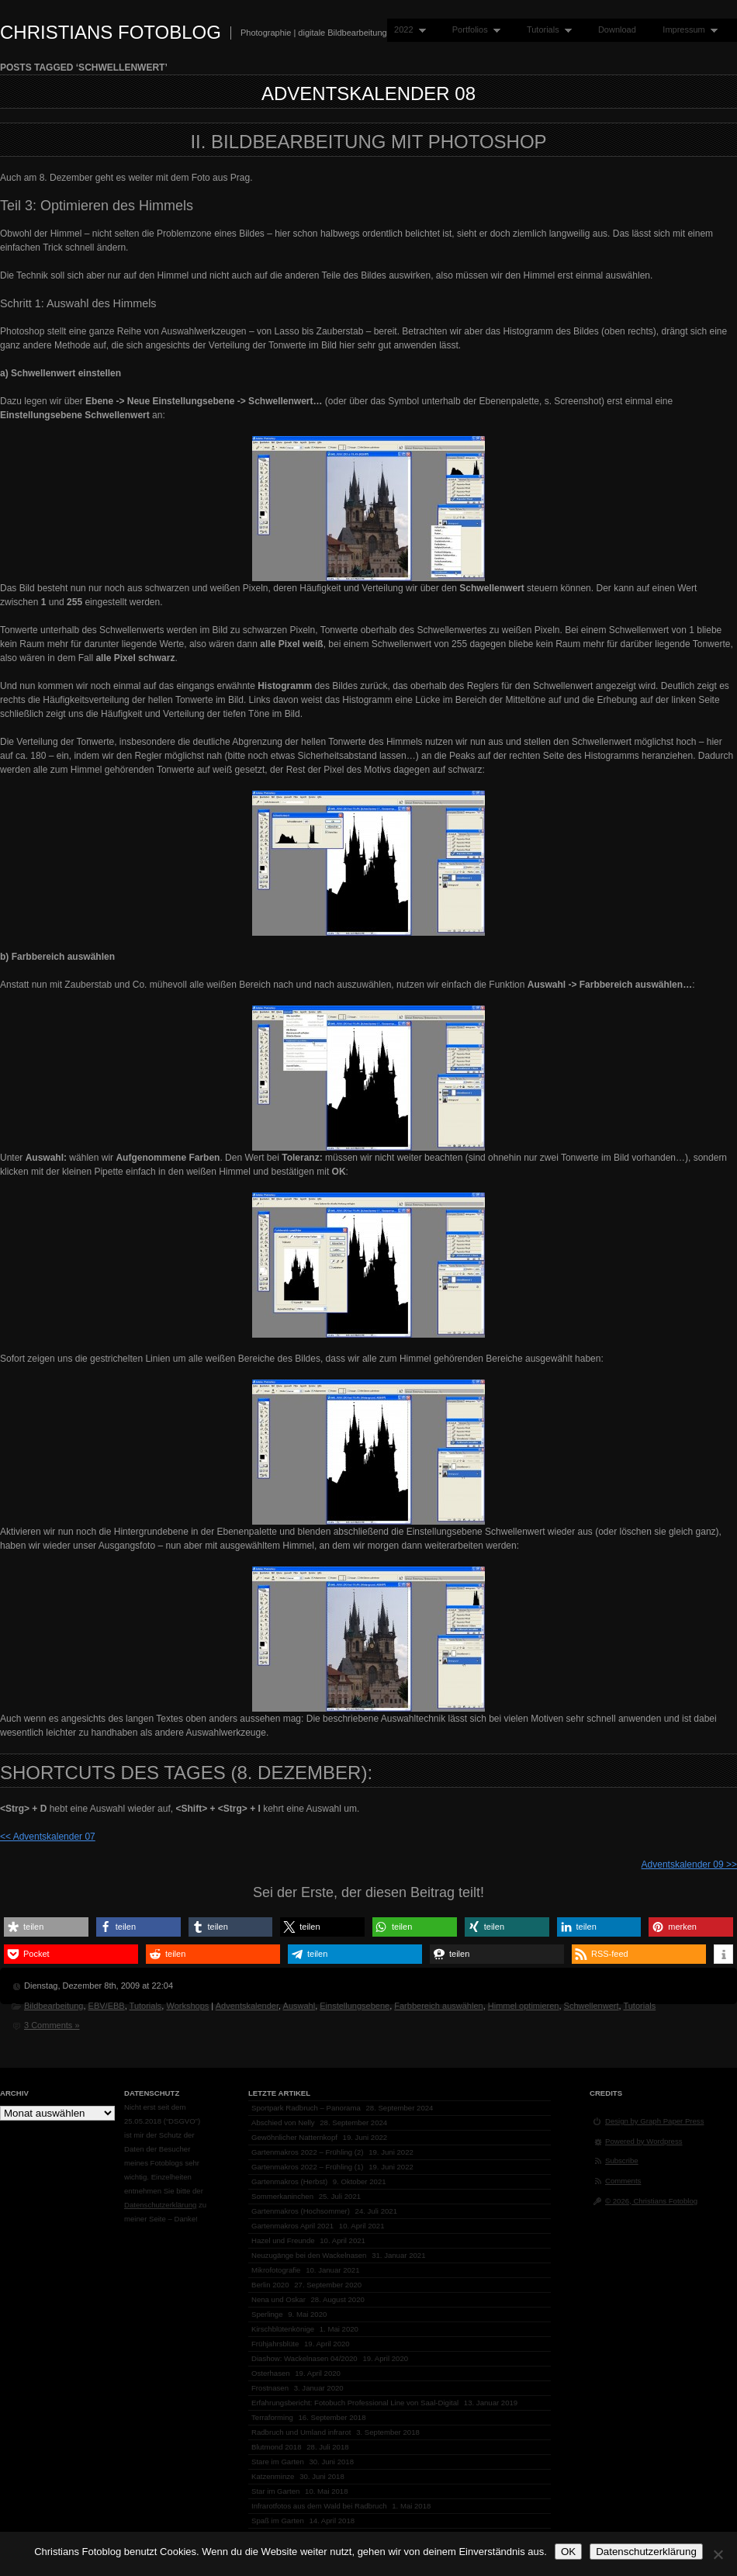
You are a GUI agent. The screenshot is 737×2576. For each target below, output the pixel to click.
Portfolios (472, 30)
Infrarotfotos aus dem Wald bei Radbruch (319, 2506)
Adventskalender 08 (368, 93)
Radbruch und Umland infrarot (301, 2432)
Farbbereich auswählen (438, 2005)
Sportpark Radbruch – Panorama (306, 2107)
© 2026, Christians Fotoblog (651, 2201)
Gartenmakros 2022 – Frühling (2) (307, 2152)
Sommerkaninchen (282, 2196)
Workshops (187, 2005)
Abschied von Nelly (283, 2122)
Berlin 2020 (270, 2284)
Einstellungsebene (354, 2005)
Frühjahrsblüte (275, 2343)
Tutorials (546, 30)
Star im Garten (275, 2491)
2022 (406, 30)
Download (617, 29)
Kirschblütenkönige (282, 2329)
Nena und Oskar (278, 2299)
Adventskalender (247, 2005)
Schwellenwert (591, 2005)
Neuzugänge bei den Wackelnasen (308, 2255)
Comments (623, 2180)
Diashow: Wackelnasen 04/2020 (304, 2358)
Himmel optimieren (523, 2005)
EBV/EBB (106, 2005)
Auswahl (299, 2005)
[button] (46, 1927)
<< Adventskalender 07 (47, 1836)
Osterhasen (270, 2373)
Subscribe (621, 2160)
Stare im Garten (277, 2461)
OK (568, 2551)
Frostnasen (270, 2388)
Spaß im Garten (277, 2520)
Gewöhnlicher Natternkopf (294, 2137)
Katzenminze (272, 2476)
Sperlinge (267, 2314)
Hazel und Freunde (283, 2240)
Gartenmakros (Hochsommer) (300, 2211)
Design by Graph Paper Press (654, 2121)
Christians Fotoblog (110, 32)
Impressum (687, 30)
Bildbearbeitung (53, 2005)
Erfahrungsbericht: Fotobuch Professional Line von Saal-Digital (354, 2402)
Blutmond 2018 (276, 2447)
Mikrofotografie (275, 2270)
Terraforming (272, 2417)
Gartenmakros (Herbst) (289, 2181)
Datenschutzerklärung (160, 2204)
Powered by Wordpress (644, 2141)
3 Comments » (52, 2025)
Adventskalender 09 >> (689, 1864)
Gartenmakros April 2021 (292, 2225)
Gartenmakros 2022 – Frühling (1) (307, 2166)
